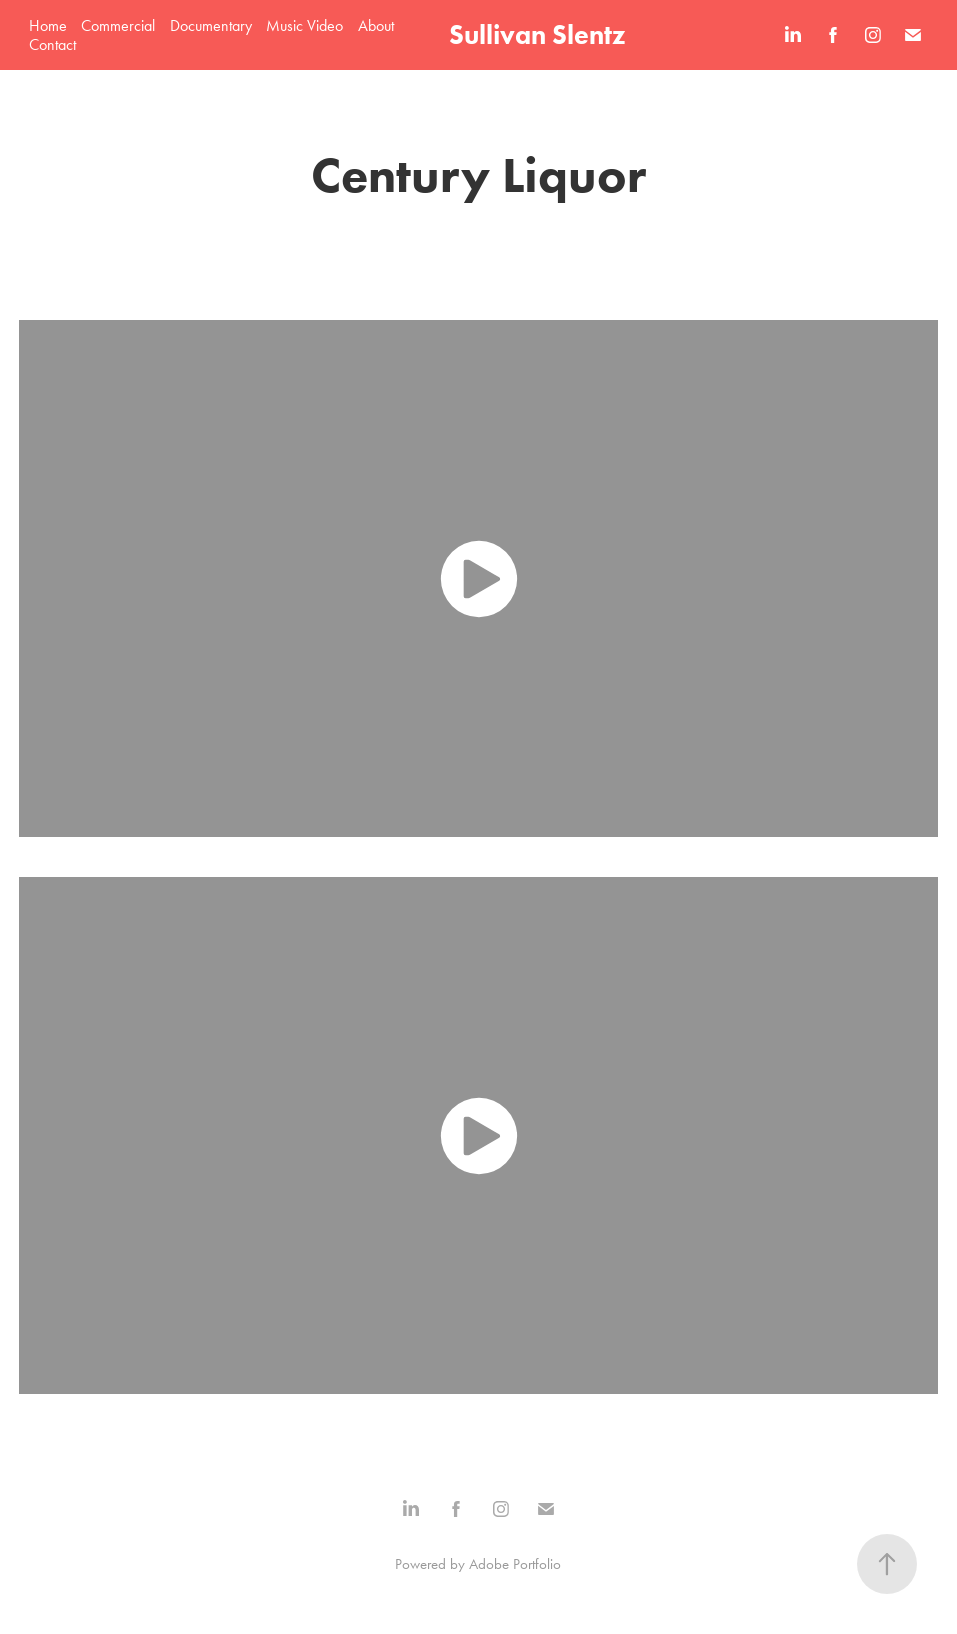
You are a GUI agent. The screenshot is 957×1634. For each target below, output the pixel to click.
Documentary (211, 25)
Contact (52, 44)
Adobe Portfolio (515, 1564)
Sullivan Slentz (537, 34)
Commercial (118, 25)
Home (48, 25)
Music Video (304, 25)
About (376, 25)
